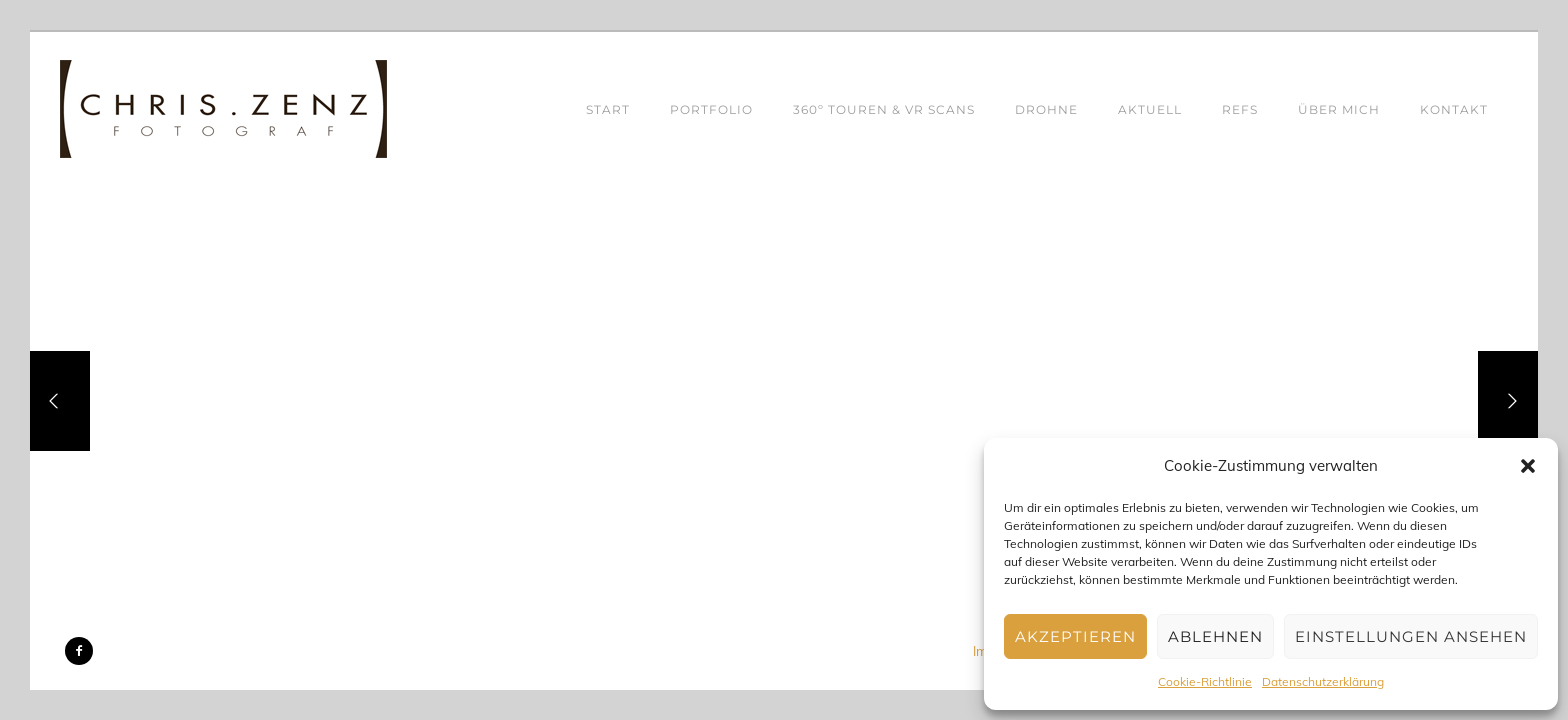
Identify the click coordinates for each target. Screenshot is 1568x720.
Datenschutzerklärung (1323, 681)
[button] (1528, 466)
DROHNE (1046, 109)
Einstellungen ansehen (1411, 636)
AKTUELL (1150, 109)
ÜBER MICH (1339, 109)
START (608, 109)
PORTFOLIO (711, 109)
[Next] (1508, 401)
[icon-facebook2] (79, 651)
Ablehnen (1215, 636)
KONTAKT (1454, 109)
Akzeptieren (1075, 636)
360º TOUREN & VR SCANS (884, 109)
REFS (1240, 109)
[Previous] (60, 401)
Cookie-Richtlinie (1205, 681)
